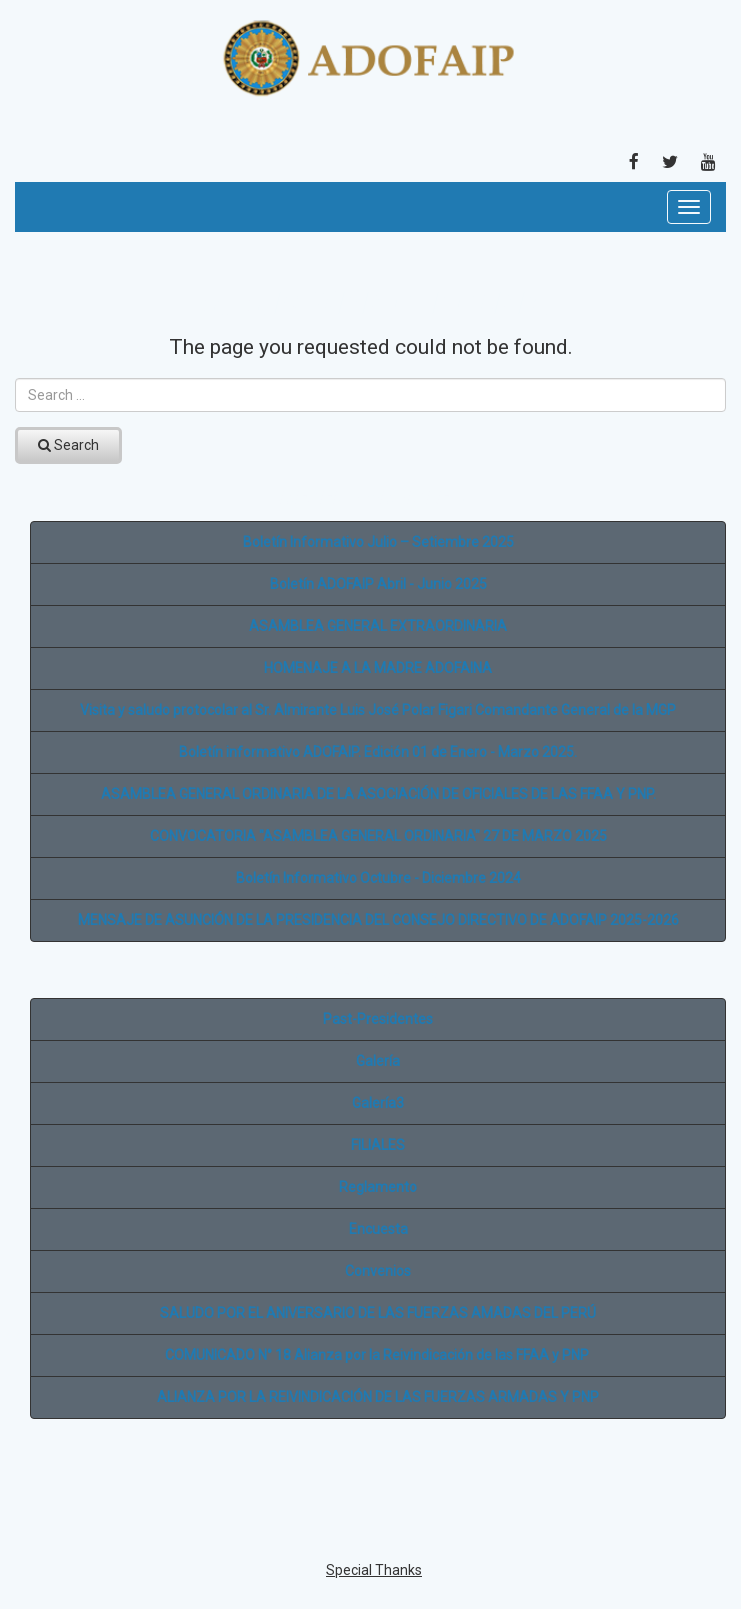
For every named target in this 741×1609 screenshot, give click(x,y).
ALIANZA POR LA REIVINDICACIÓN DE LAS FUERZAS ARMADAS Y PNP (378, 1397)
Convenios (378, 1271)
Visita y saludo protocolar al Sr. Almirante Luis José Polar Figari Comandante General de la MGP (378, 710)
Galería (378, 1061)
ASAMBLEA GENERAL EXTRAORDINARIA (378, 626)
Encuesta (378, 1229)
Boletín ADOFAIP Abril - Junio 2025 (378, 584)
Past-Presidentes (378, 1019)
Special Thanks (374, 1570)
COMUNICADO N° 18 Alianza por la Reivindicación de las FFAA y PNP (378, 1355)
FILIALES (378, 1145)
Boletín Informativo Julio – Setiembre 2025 (378, 542)
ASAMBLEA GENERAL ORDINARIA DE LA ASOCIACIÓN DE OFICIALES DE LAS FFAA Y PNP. (378, 794)
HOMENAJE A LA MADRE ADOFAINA (378, 668)
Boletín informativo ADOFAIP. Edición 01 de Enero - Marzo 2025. (378, 752)
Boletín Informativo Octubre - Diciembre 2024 (378, 878)
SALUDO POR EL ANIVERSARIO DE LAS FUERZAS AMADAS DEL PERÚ (378, 1313)
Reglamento (378, 1187)
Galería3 (378, 1103)
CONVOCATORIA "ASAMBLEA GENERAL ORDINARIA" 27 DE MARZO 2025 (378, 836)
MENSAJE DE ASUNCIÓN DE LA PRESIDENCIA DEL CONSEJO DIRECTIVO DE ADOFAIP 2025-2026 (378, 920)
